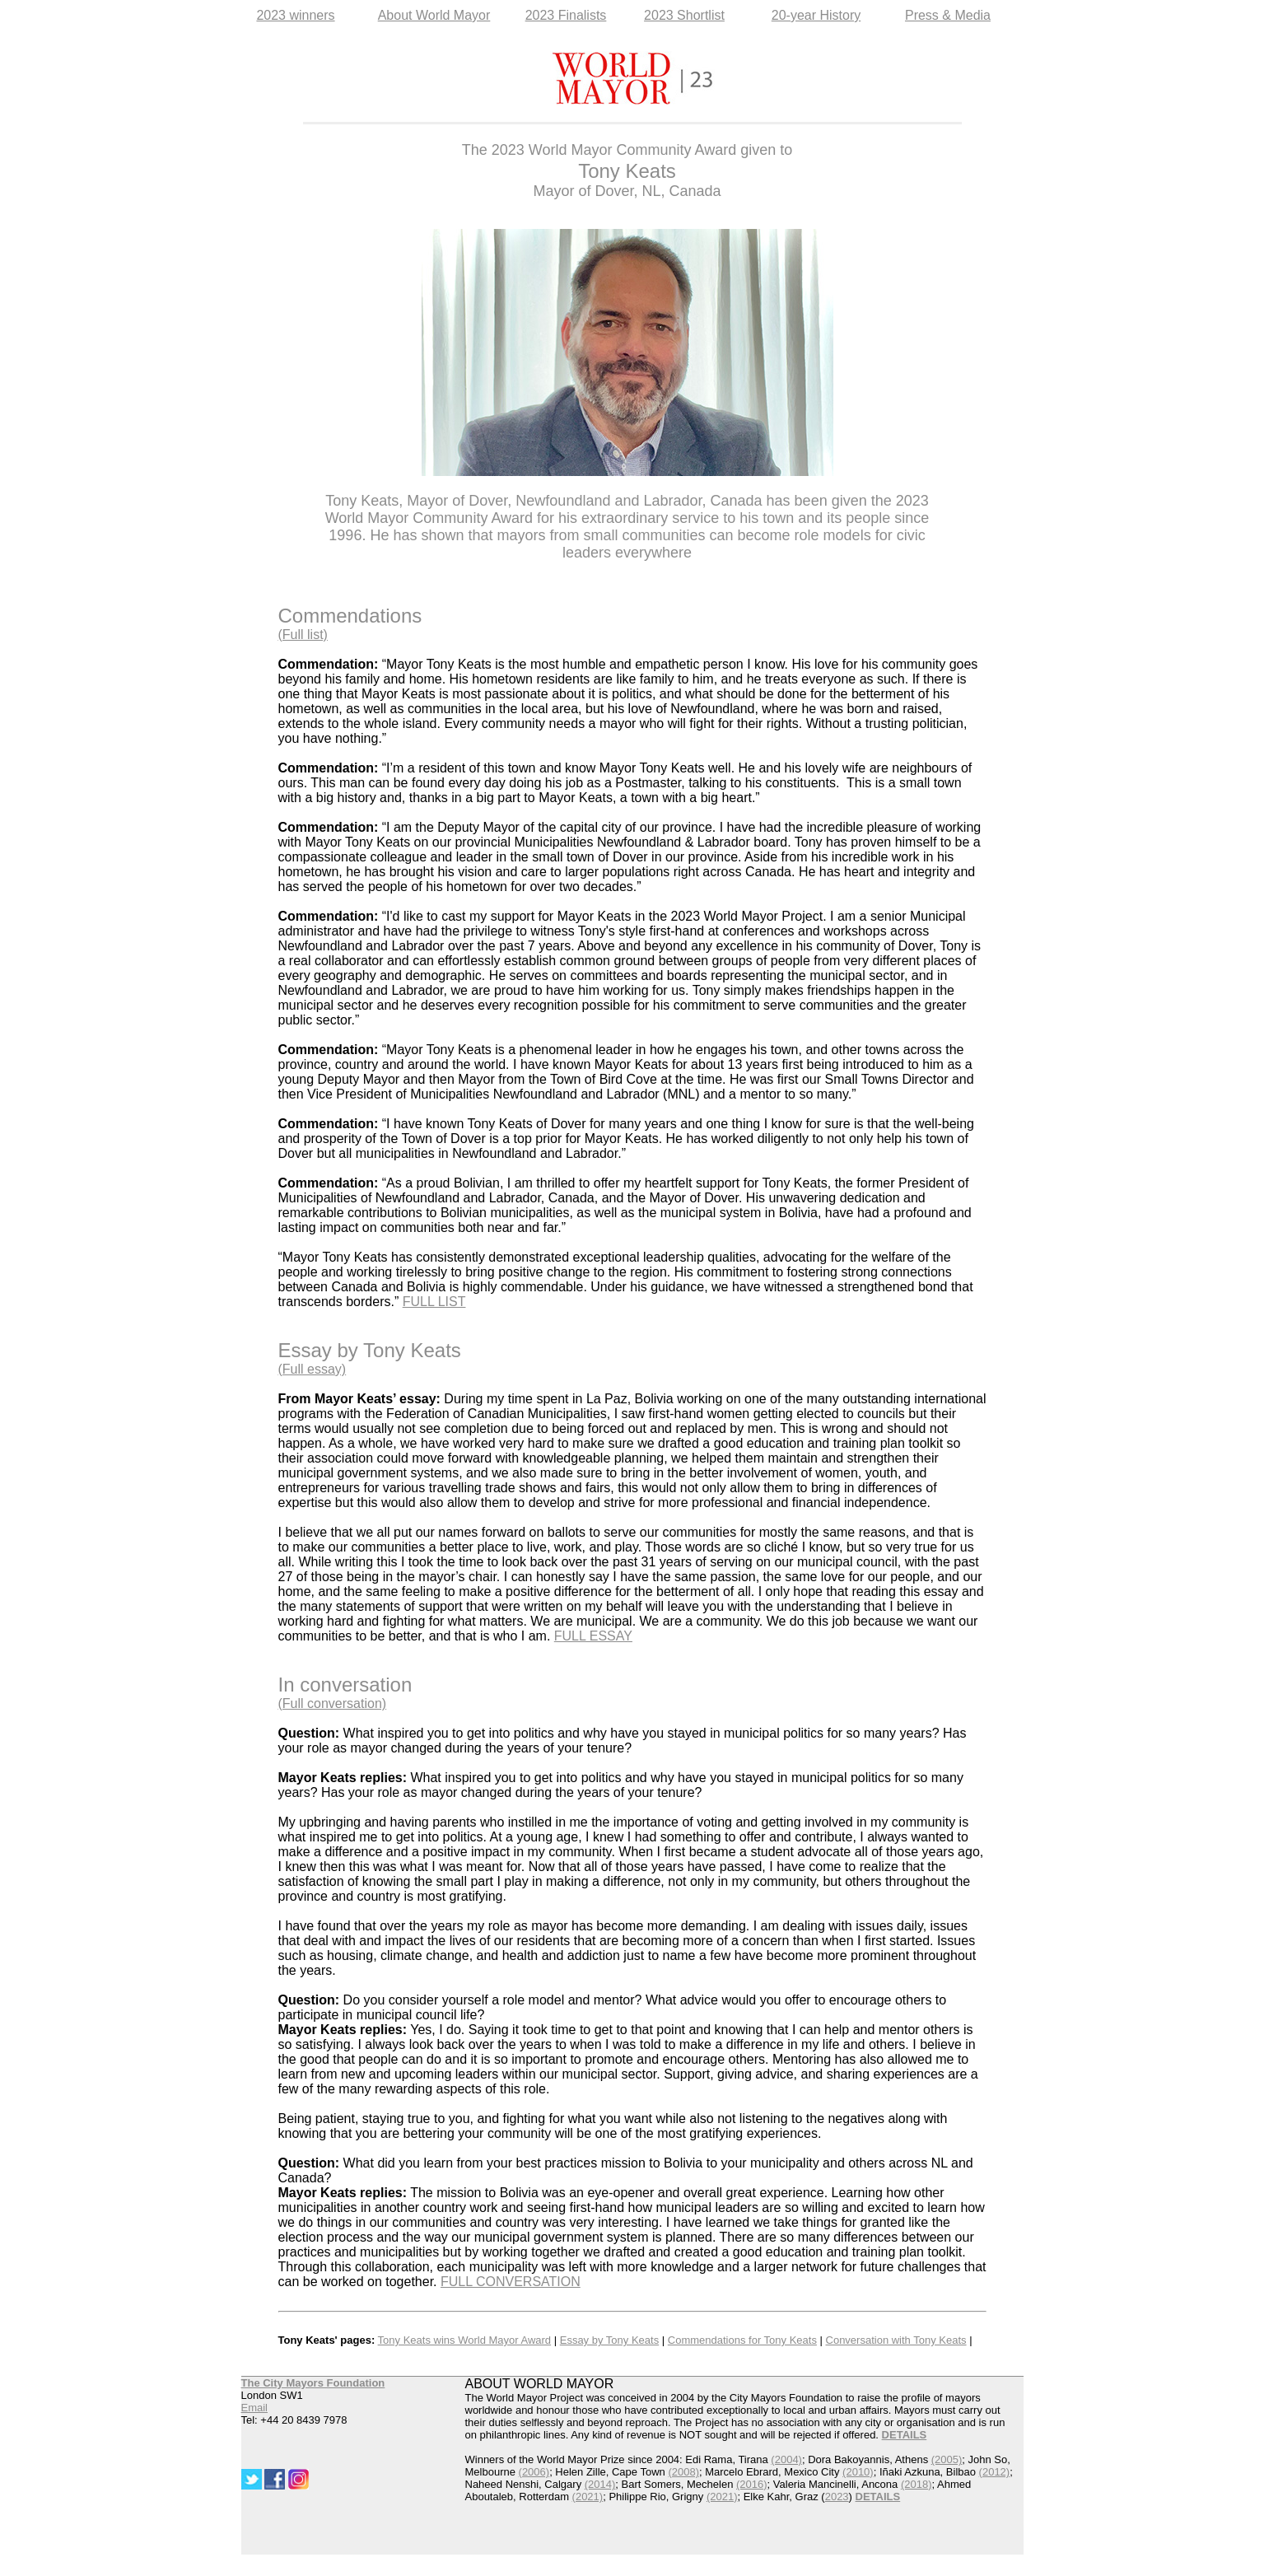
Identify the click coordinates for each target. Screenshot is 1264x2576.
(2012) (994, 2472)
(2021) (588, 2496)
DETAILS (878, 2496)
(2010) (858, 2472)
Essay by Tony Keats (609, 2340)
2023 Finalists (566, 15)
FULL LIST (434, 1302)
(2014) (600, 2484)
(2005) (947, 2459)
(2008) (683, 2472)
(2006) (534, 2472)
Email (254, 2407)
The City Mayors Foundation (313, 2383)
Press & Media (948, 15)
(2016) (751, 2484)
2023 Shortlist (684, 15)
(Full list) (303, 635)
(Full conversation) (332, 1703)
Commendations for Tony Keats (742, 2340)
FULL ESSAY (593, 1636)
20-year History (816, 15)
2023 (837, 2496)
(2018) (916, 2484)
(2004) (786, 2459)
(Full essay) (312, 1369)
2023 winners (295, 15)
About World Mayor (434, 15)
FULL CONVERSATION (511, 2282)
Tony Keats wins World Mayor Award (465, 2340)
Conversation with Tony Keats (896, 2340)
